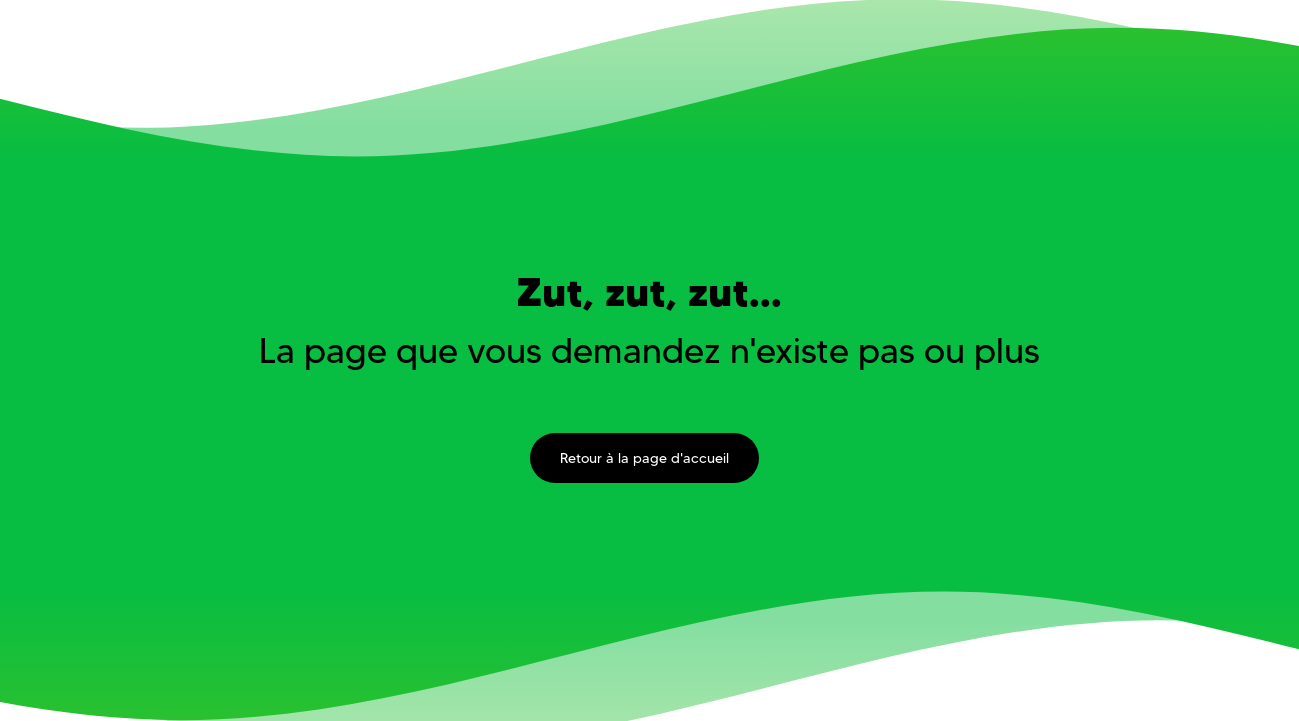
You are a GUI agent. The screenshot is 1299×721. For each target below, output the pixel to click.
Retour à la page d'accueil (644, 458)
